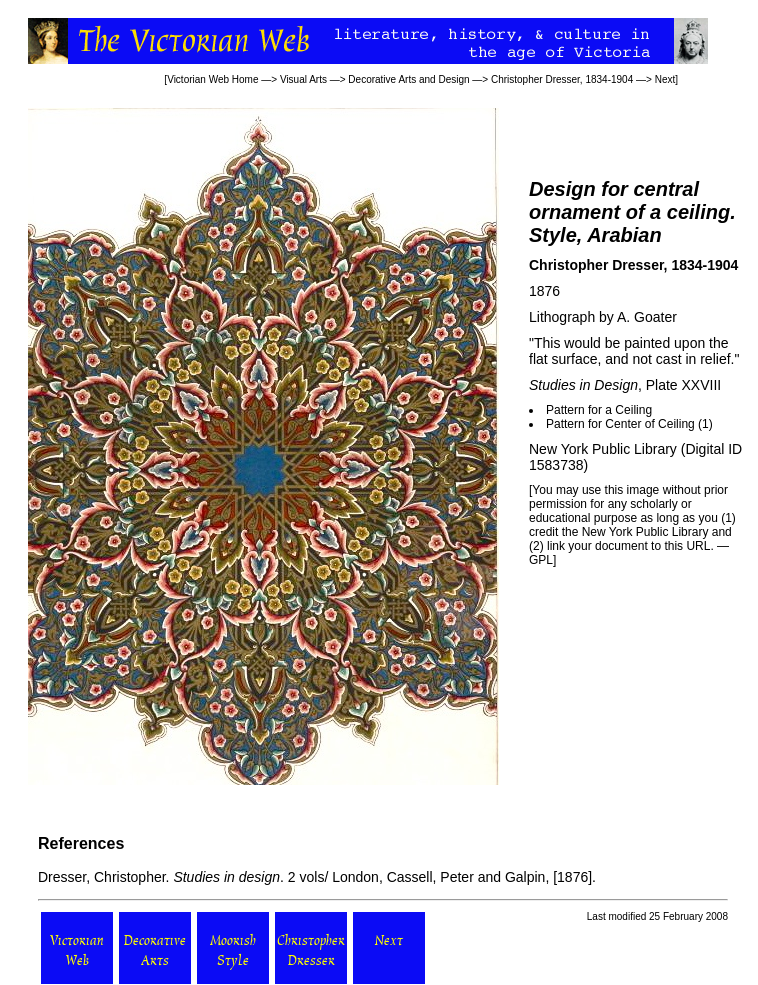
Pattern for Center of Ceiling (622, 424)
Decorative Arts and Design (408, 79)
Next (665, 79)
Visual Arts (303, 79)
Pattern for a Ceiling (599, 410)
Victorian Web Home (212, 79)
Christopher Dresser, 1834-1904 (562, 79)
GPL (541, 560)
